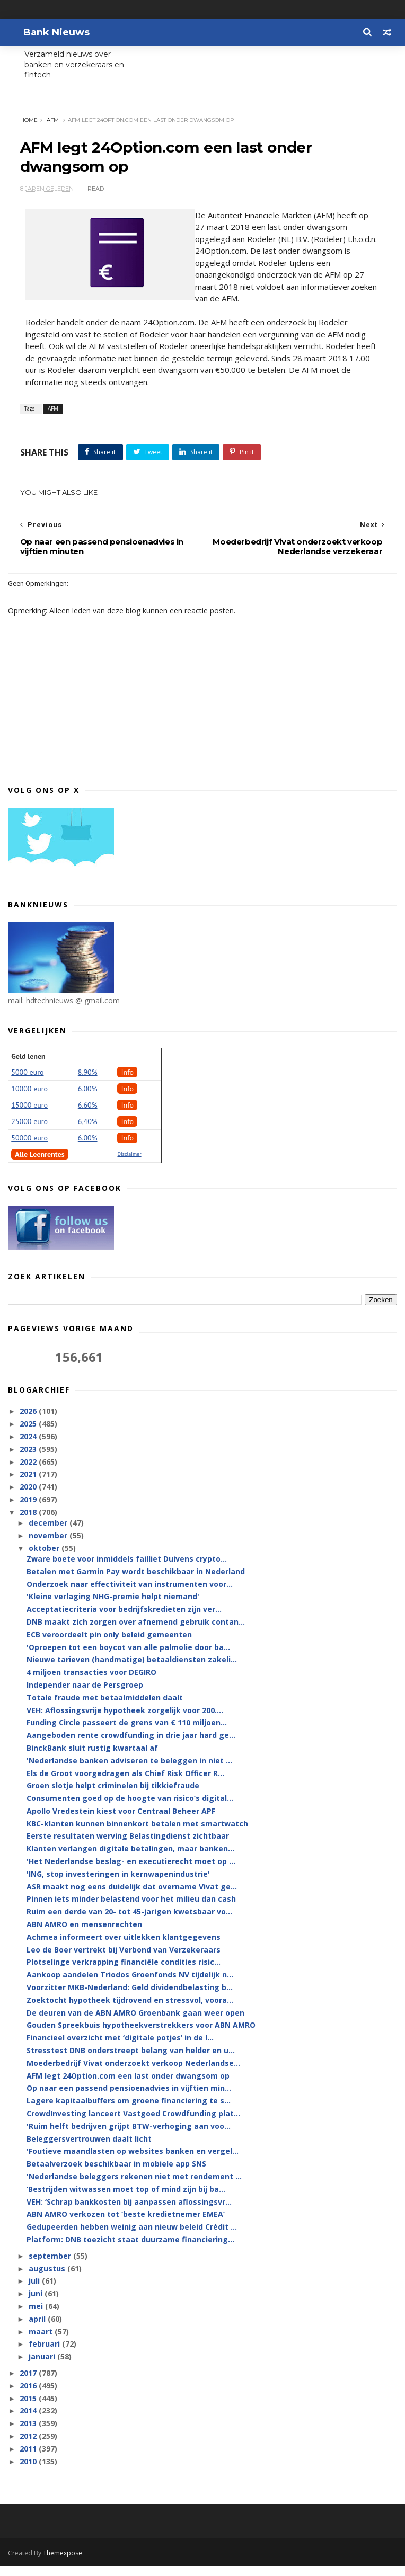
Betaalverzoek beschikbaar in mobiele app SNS (116, 2174)
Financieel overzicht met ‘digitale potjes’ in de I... (120, 2048)
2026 (29, 1422)
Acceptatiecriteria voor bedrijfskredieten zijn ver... (124, 1620)
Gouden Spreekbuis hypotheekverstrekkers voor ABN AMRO (141, 2036)
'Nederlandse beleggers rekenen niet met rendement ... (134, 2187)
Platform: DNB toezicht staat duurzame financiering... (130, 2250)
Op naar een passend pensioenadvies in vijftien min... (129, 2099)
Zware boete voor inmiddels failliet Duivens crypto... (127, 1569)
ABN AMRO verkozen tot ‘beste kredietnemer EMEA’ (126, 2225)
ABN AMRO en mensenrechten (84, 1935)
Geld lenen (28, 1067)
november (49, 1546)
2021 (29, 1485)
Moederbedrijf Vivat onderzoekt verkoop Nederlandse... (133, 2074)
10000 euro (29, 1099)
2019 (29, 1510)
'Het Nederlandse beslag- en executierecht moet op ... (131, 1872)
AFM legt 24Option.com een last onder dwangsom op (128, 2086)
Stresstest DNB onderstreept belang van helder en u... (131, 2061)
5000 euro (27, 1083)
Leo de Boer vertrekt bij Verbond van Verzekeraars (124, 1960)
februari (45, 2355)
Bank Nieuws (47, 32)
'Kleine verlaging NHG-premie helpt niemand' (113, 1607)
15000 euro (29, 1115)
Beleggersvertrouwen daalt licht (89, 2149)
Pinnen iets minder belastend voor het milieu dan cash (131, 1910)
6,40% (88, 1132)
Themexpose (62, 2563)
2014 (29, 2422)
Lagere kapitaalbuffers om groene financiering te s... (129, 2111)
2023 (29, 1460)
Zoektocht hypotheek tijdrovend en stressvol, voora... (130, 2010)
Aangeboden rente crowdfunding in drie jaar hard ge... (131, 1746)
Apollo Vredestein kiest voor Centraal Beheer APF (121, 1821)
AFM (54, 124)
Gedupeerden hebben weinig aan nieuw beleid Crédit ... (132, 2237)
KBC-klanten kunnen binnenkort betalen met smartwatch (137, 1834)
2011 (29, 2459)
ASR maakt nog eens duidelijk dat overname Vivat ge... (132, 1897)
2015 (29, 2409)
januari (43, 2367)
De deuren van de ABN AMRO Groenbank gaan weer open (135, 2023)
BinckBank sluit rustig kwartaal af (92, 1758)
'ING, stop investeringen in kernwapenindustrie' (118, 1884)
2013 (29, 2434)
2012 (29, 2446)
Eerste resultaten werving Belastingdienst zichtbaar (128, 1847)
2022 (29, 1472)
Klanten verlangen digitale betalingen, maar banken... (130, 1860)
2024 (29, 1447)
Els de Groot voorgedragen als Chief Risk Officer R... (125, 1784)
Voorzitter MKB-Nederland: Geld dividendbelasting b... (130, 1998)
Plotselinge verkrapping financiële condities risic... (124, 1973)
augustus (48, 2279)
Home (30, 124)
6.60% (88, 1115)
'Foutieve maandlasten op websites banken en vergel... (133, 2162)
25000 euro (29, 1132)
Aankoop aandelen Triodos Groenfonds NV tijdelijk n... (130, 1986)
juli (35, 2292)
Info (127, 1083)
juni (37, 2304)
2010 (29, 2472)
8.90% (88, 1083)
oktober (45, 1559)
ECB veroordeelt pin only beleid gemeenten (109, 1645)
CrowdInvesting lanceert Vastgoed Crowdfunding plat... (133, 2124)
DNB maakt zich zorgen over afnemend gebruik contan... (136, 1632)
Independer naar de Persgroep (85, 1695)
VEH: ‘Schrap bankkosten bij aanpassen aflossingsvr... (129, 2212)
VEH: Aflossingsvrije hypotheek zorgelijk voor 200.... (125, 1721)
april (38, 2329)
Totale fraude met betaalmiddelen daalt (105, 1708)
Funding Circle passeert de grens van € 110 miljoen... (127, 1733)
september (51, 2266)
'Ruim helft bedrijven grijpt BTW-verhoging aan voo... (129, 2137)
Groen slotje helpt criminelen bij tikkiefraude (113, 1796)
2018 (29, 1523)
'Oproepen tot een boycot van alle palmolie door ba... (128, 1658)
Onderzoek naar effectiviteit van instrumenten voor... (130, 1595)
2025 (29, 1434)
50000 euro (29, 1148)
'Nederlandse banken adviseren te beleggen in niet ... (129, 1771)
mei (37, 2317)
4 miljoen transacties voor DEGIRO (91, 1683)
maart (42, 2342)
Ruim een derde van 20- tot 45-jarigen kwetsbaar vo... (129, 1923)
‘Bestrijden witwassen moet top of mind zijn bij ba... (126, 2200)
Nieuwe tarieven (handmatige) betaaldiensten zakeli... (132, 1670)
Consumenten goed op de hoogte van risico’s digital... (130, 1809)
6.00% (88, 1099)
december (49, 1533)
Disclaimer (129, 1164)
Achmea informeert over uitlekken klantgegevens (124, 1947)
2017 (29, 2383)
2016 (29, 2396)
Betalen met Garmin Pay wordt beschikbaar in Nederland (136, 1582)
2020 (29, 1497)
